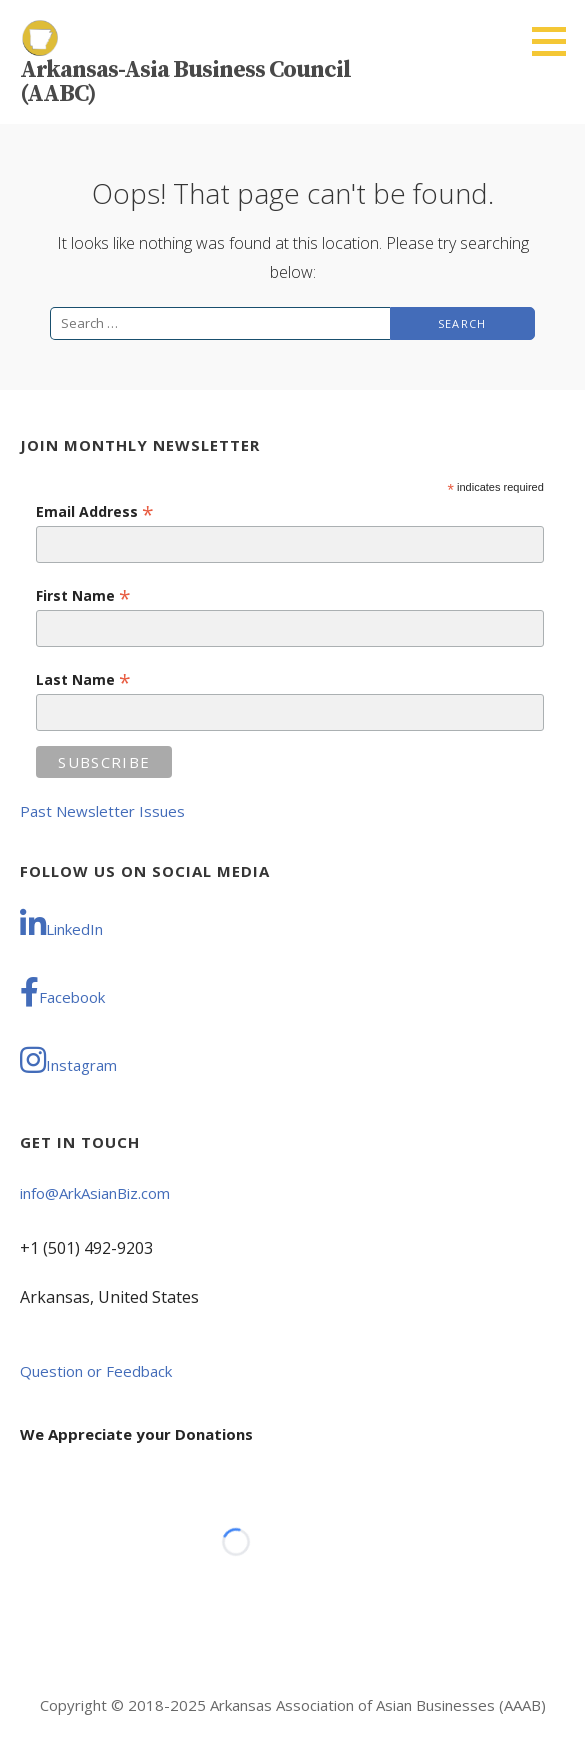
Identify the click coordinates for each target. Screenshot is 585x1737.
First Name (83, 595)
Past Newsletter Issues (102, 811)
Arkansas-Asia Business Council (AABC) (185, 82)
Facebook (62, 992)
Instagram (68, 1060)
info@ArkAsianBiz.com (95, 1193)
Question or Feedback (96, 1371)
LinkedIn (61, 924)
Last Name (83, 679)
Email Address (95, 511)
